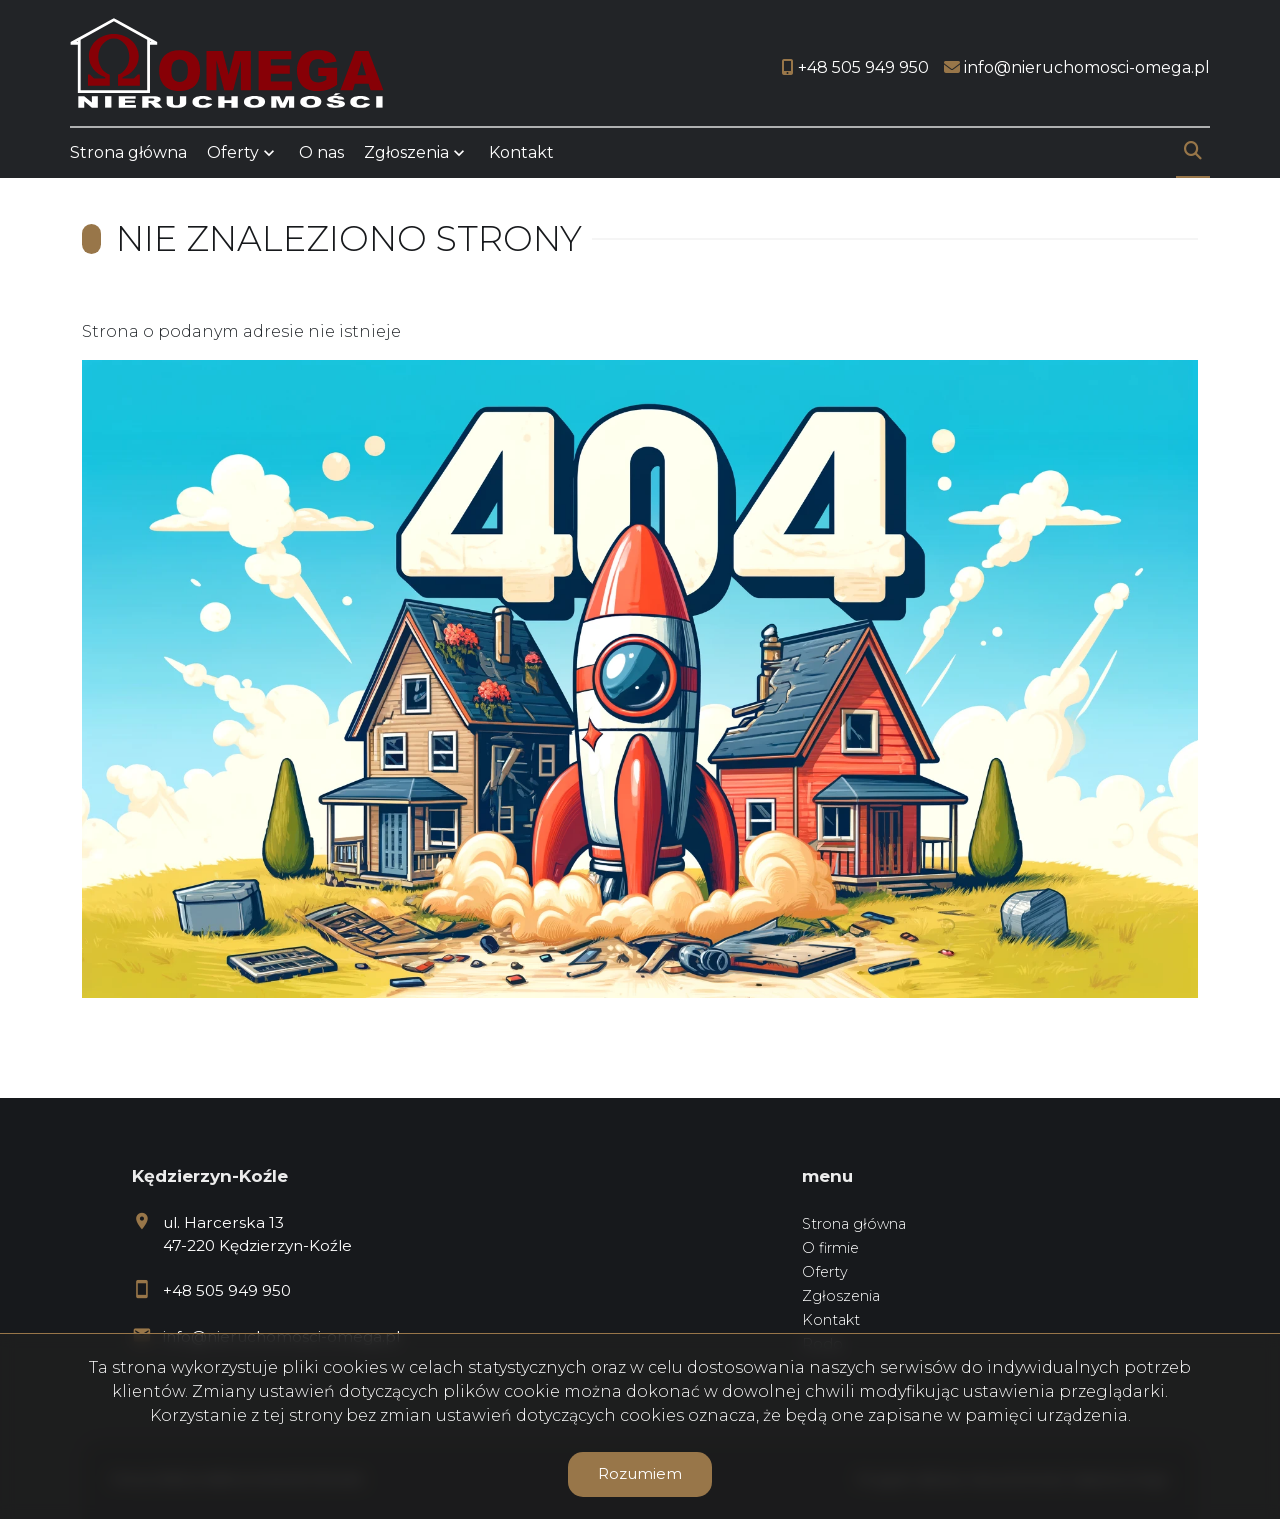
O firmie (830, 1248)
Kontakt (521, 152)
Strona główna (128, 152)
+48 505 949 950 (227, 1290)
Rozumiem (640, 1473)
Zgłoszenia (406, 152)
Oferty (233, 152)
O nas (321, 152)
